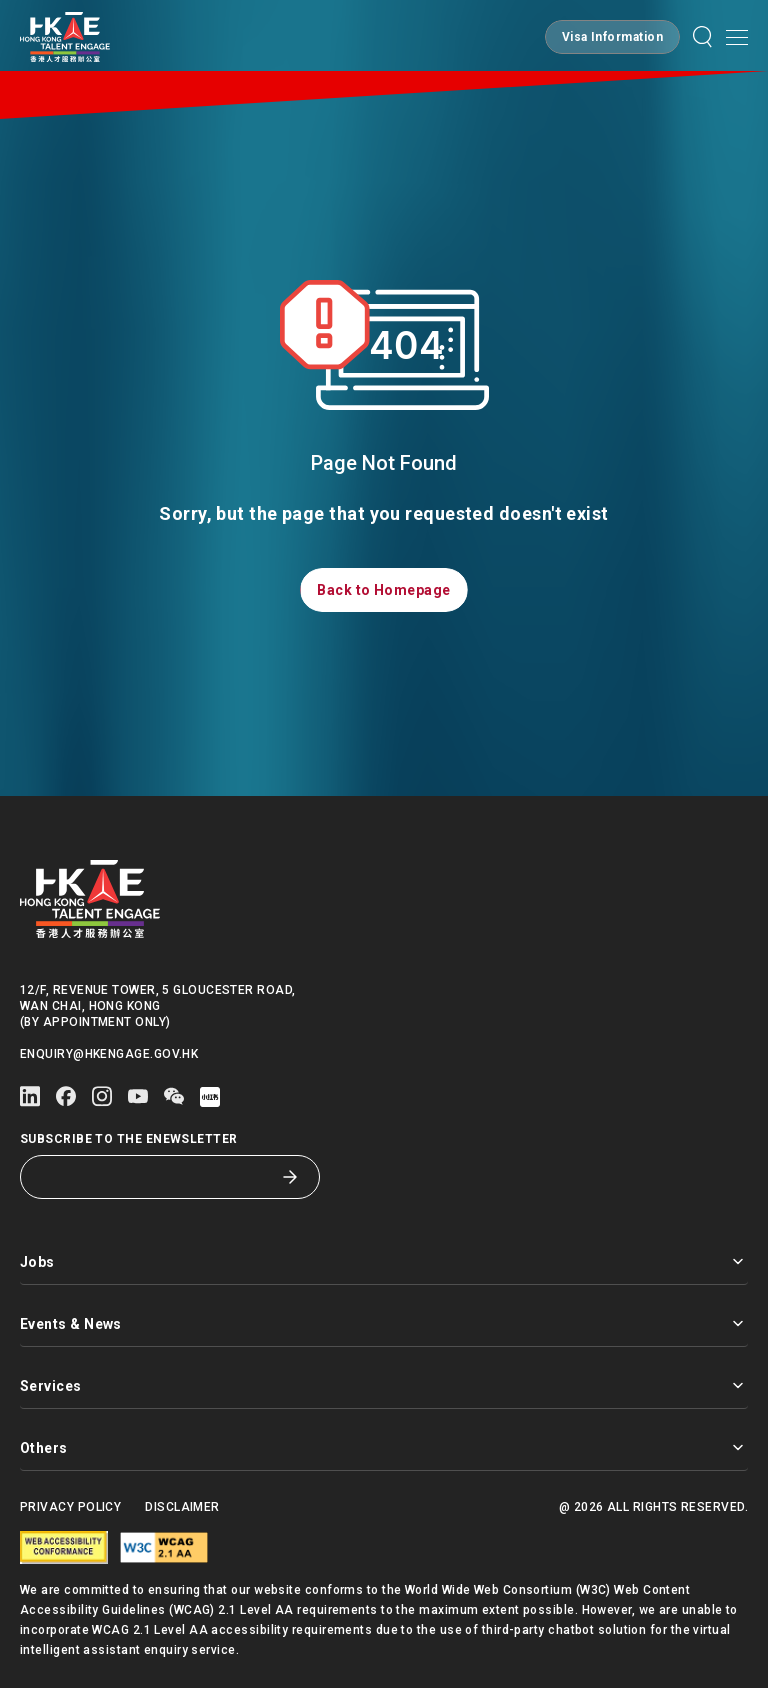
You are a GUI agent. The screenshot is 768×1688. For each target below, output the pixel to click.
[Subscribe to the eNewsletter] (155, 1177)
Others (384, 1447)
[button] (612, 37)
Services (384, 1385)
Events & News (384, 1323)
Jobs (384, 1261)
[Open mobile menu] (737, 37)
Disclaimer (182, 1507)
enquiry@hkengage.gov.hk (109, 1054)
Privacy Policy (70, 1507)
